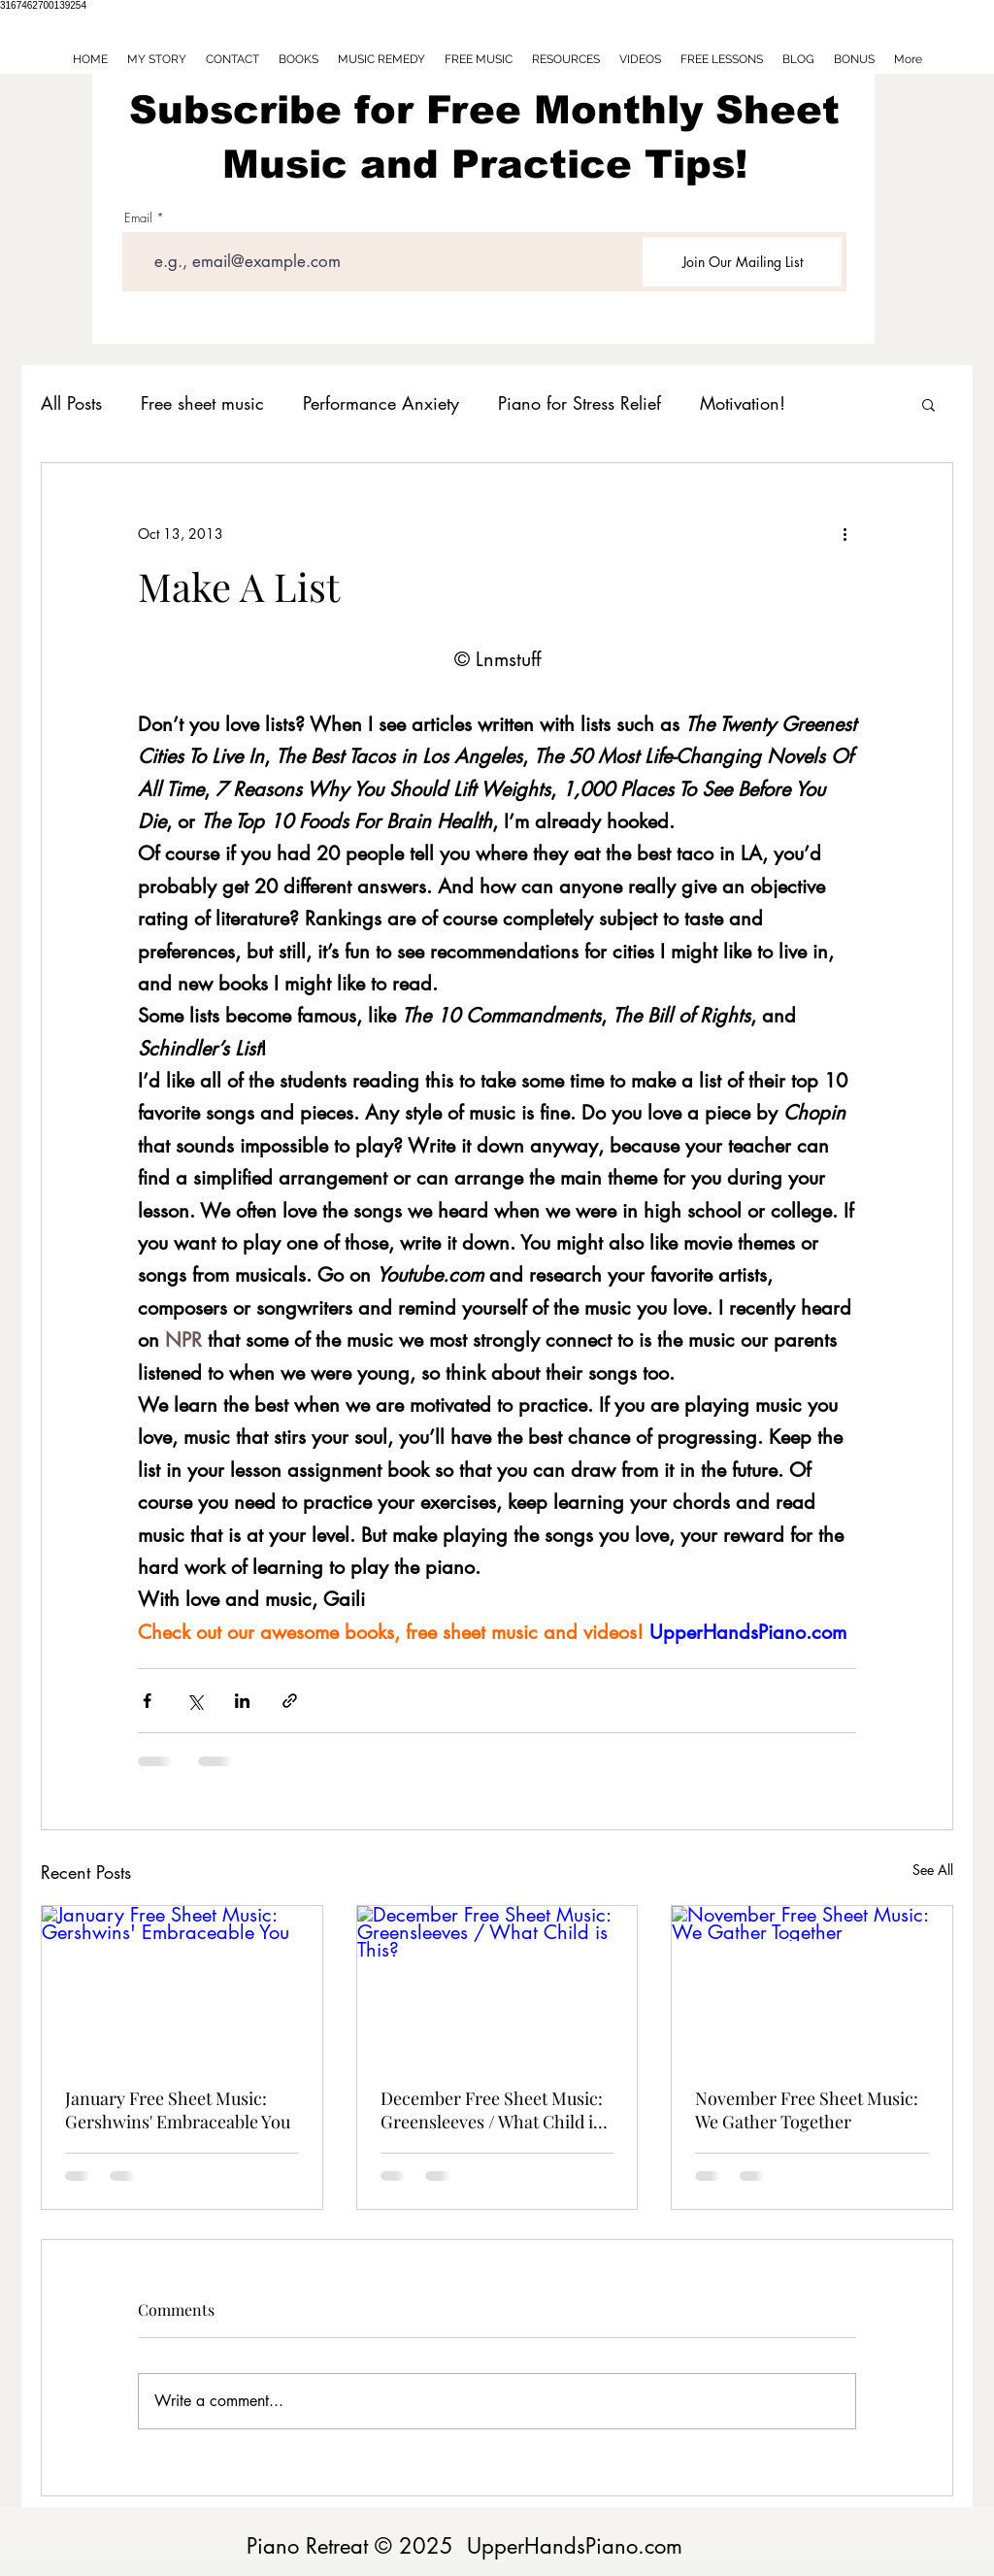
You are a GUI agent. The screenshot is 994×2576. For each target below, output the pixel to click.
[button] (928, 404)
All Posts (71, 403)
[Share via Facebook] (147, 1700)
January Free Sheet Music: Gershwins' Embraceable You (177, 2110)
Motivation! (742, 403)
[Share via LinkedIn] (242, 1700)
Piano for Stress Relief (579, 403)
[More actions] (844, 533)
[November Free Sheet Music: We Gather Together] (812, 1984)
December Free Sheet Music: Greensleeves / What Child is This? (492, 2110)
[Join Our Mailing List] (742, 261)
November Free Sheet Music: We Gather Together (806, 2110)
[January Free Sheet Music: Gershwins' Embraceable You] (182, 1984)
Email (138, 218)
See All (932, 1869)
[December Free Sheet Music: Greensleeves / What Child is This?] (497, 1984)
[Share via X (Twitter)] (194, 1700)
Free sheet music (202, 403)
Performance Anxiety (381, 403)
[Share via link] (290, 1700)
